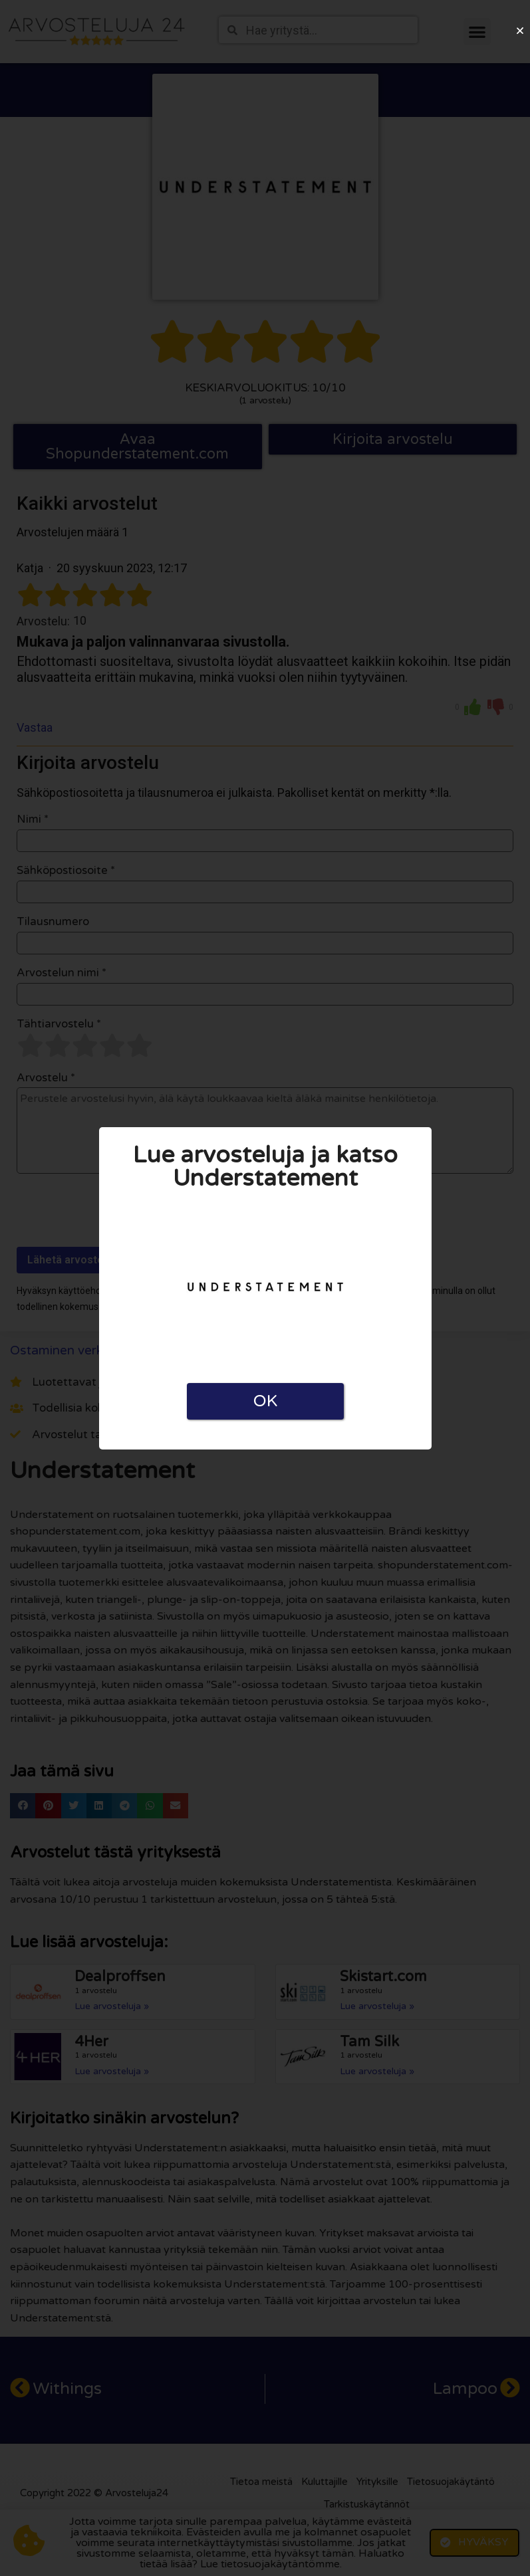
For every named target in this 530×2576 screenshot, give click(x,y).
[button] (520, 30)
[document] (265, 1288)
